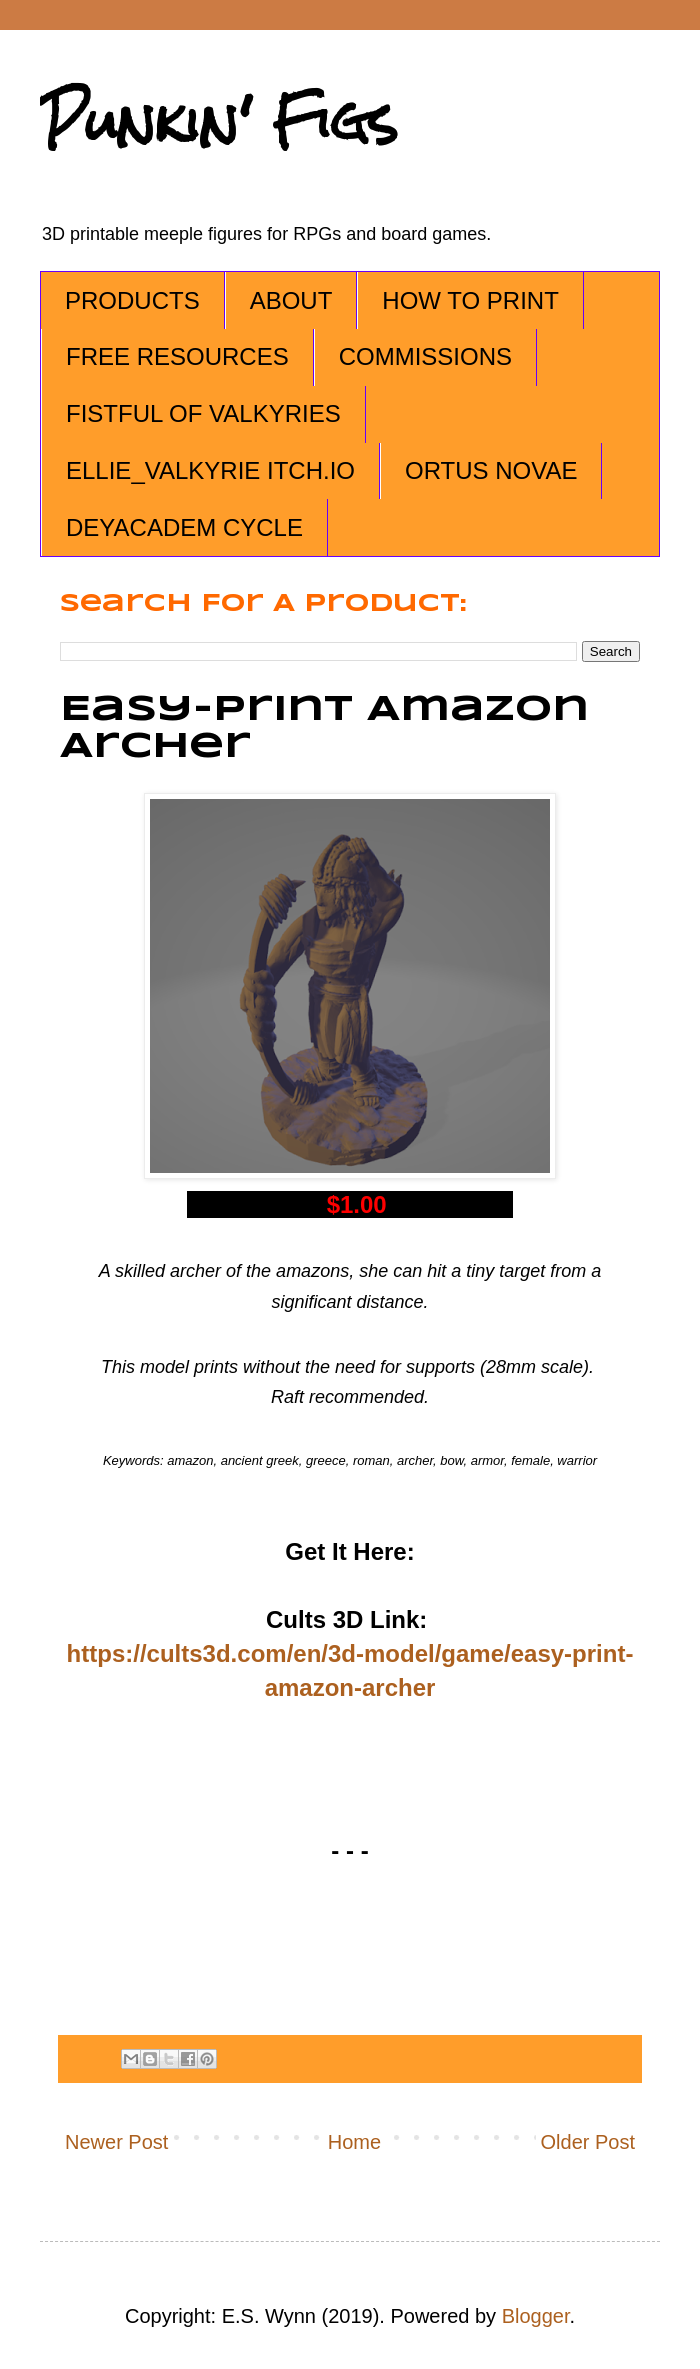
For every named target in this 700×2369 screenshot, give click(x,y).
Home (354, 2142)
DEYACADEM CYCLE (184, 527)
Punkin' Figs (219, 121)
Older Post (588, 2142)
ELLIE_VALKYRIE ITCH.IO (210, 470)
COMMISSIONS (425, 356)
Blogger (536, 2316)
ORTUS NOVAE (491, 470)
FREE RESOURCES (177, 356)
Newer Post (116, 2142)
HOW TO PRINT (470, 300)
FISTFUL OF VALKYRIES (203, 413)
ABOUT (291, 300)
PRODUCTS (132, 300)
